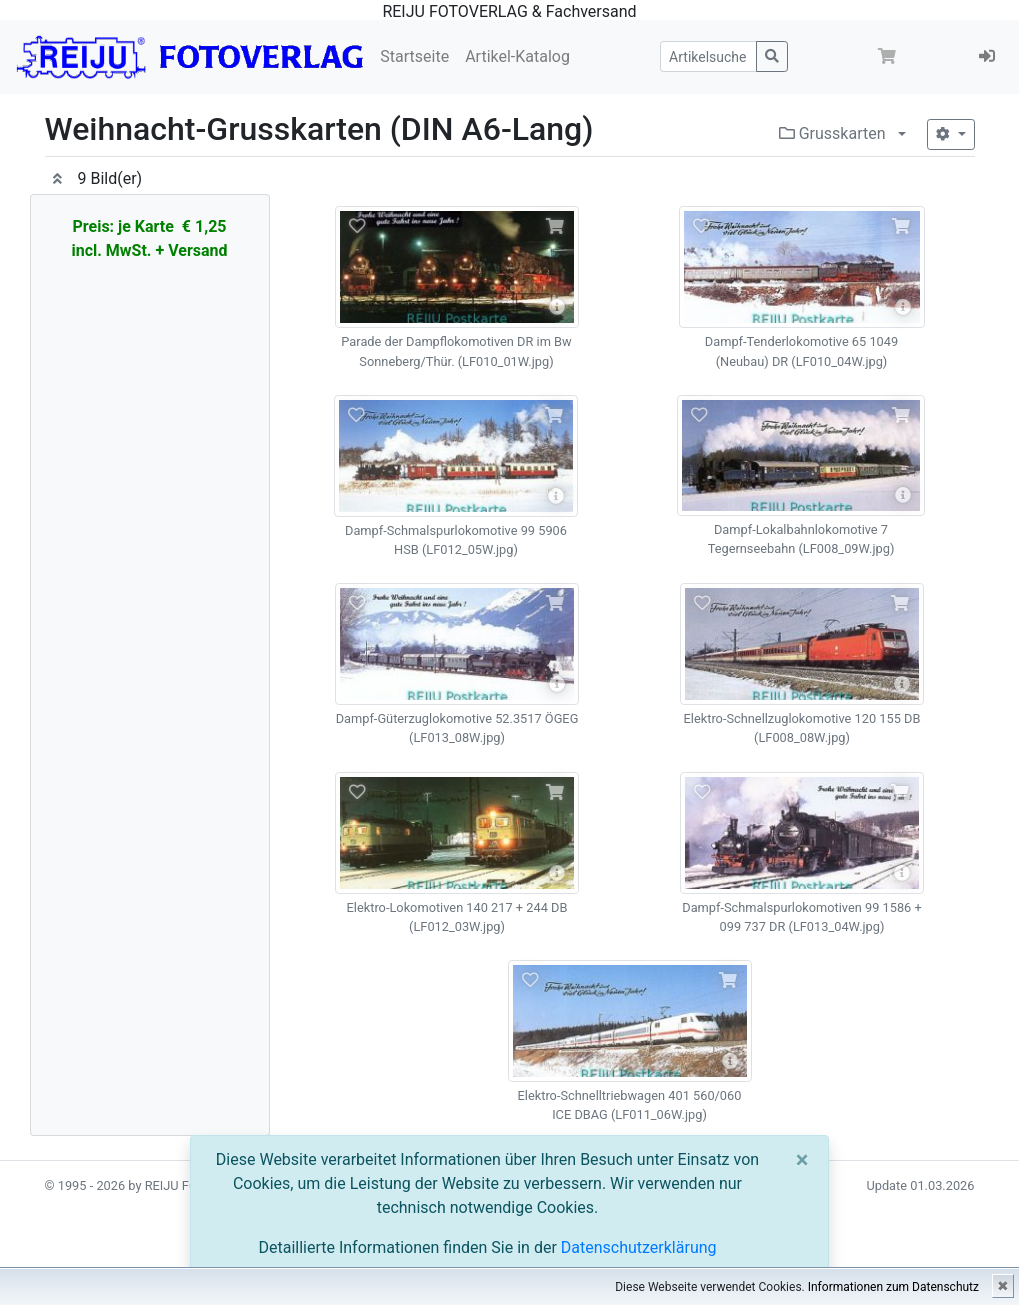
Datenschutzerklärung (639, 1247)
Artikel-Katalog (517, 56)
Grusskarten (832, 133)
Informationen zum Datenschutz (893, 1287)
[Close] (802, 1160)
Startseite (414, 56)
